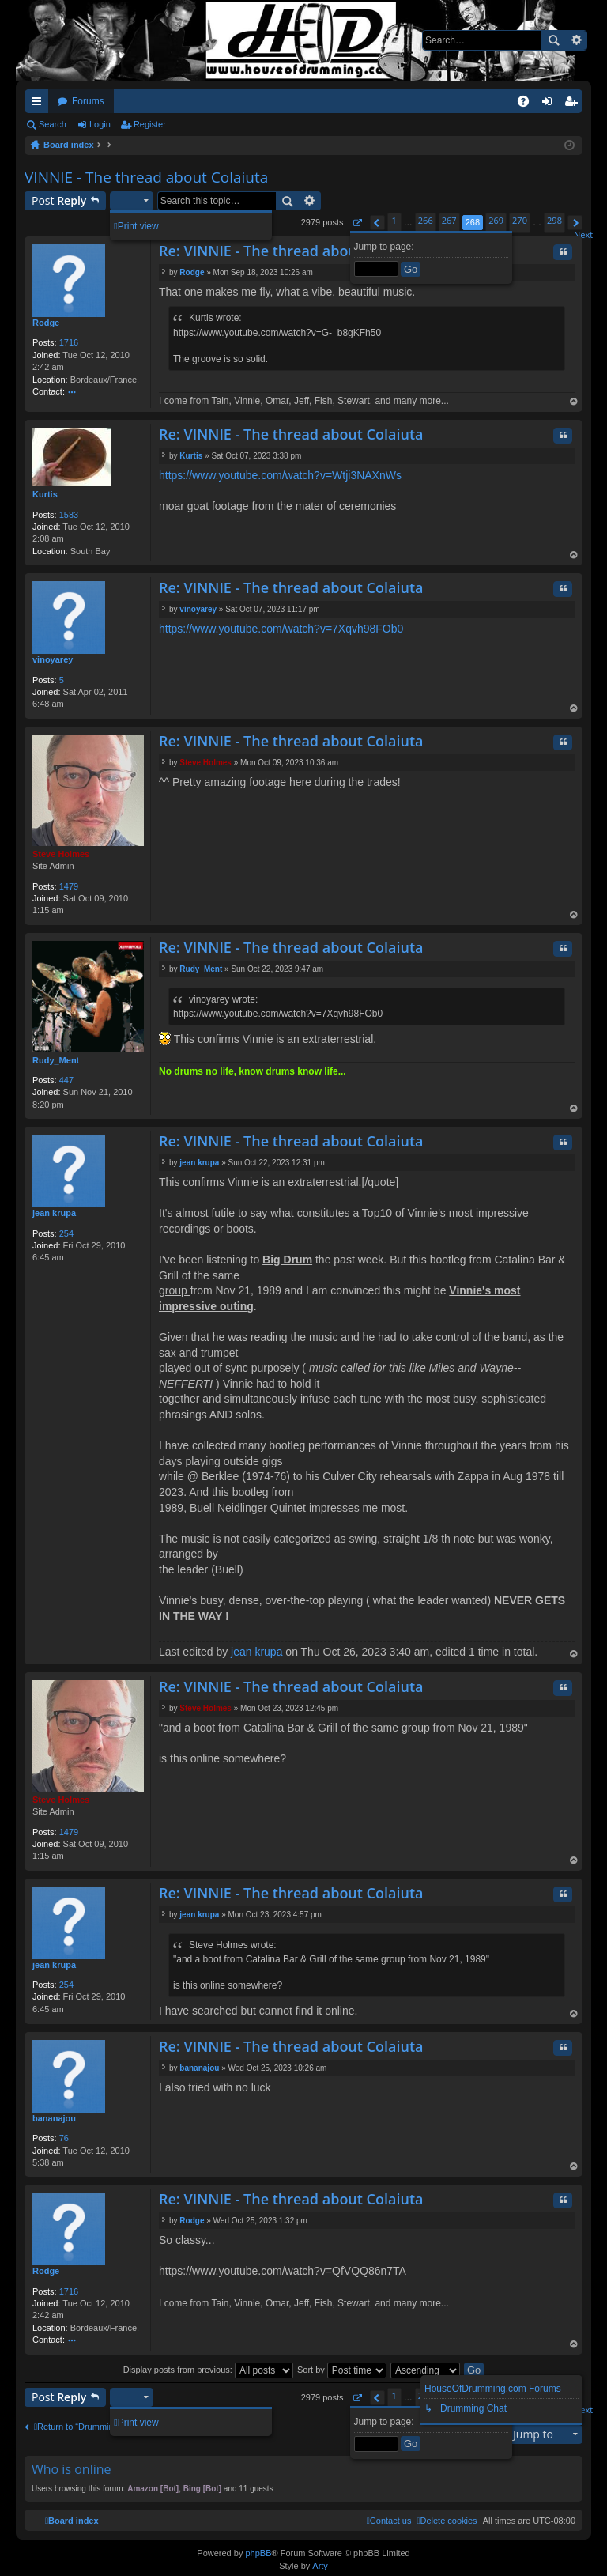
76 (64, 2138)
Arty (320, 2565)
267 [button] (449, 220)
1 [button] (394, 220)
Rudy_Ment (55, 1060)
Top (574, 403)
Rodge (45, 322)
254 (66, 1233)
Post (59, 200)
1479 (68, 886)
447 (66, 1080)
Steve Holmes (60, 854)
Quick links (39, 104)
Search (553, 40)
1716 (68, 342)
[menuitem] (447, 2520)
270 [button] (519, 220)
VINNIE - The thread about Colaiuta (146, 177)
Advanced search (575, 40)
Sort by (341, 2369)
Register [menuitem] (574, 104)
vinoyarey (52, 659)
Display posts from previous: (208, 2369)
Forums (88, 101)
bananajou (54, 2118)
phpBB (258, 2553)
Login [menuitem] (550, 104)
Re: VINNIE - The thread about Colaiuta (291, 250)
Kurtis (45, 494)
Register (150, 124)
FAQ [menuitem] (528, 104)
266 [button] (425, 220)
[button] (357, 222)
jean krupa (54, 1213)
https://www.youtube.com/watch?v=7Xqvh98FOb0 (281, 628)
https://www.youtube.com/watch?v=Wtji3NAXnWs (280, 475)
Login (100, 124)
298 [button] (554, 220)
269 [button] (495, 220)
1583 (68, 514)
